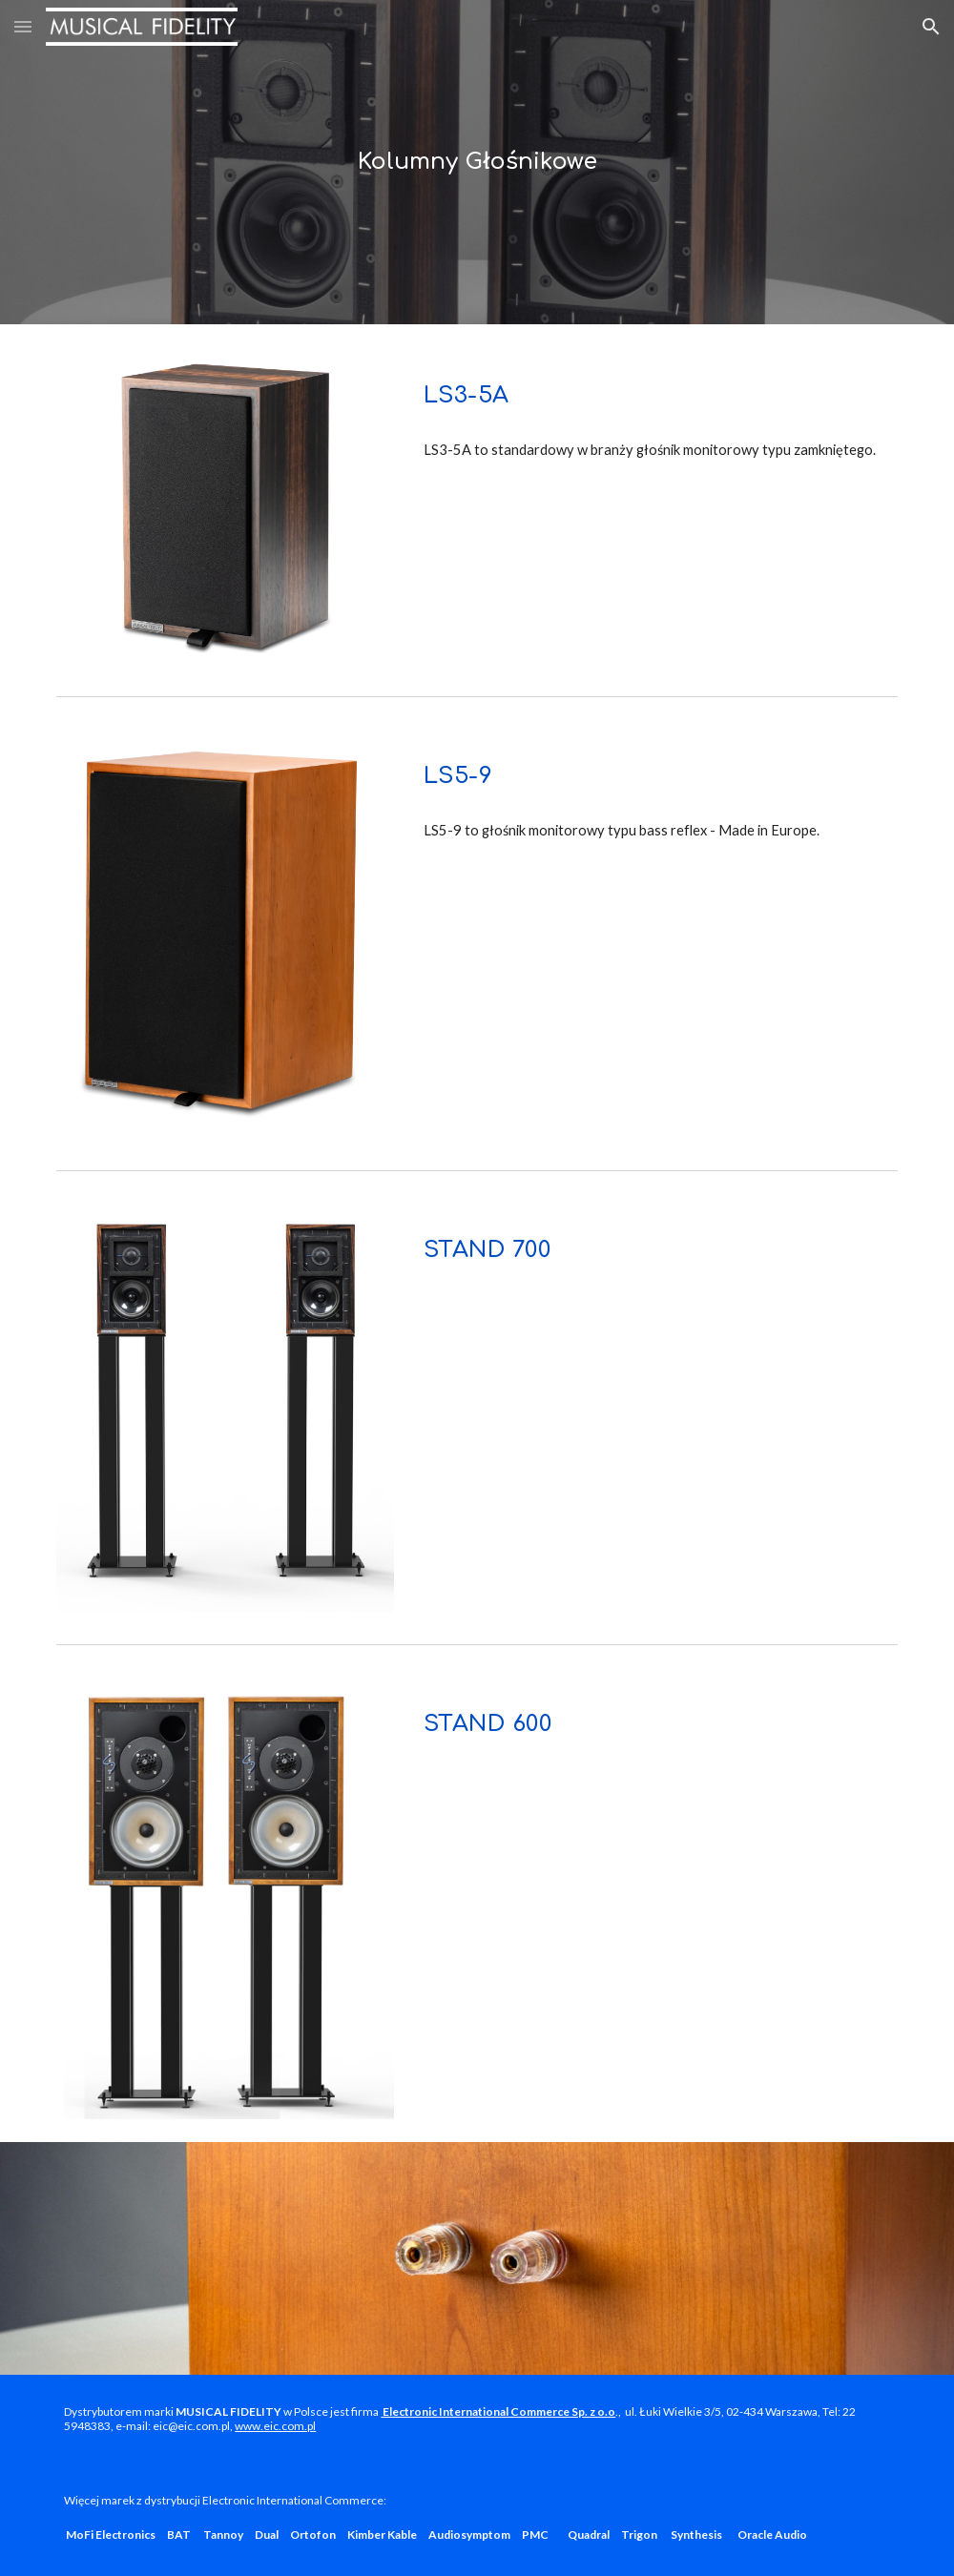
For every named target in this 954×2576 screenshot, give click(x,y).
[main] (476, 162)
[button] (23, 26)
